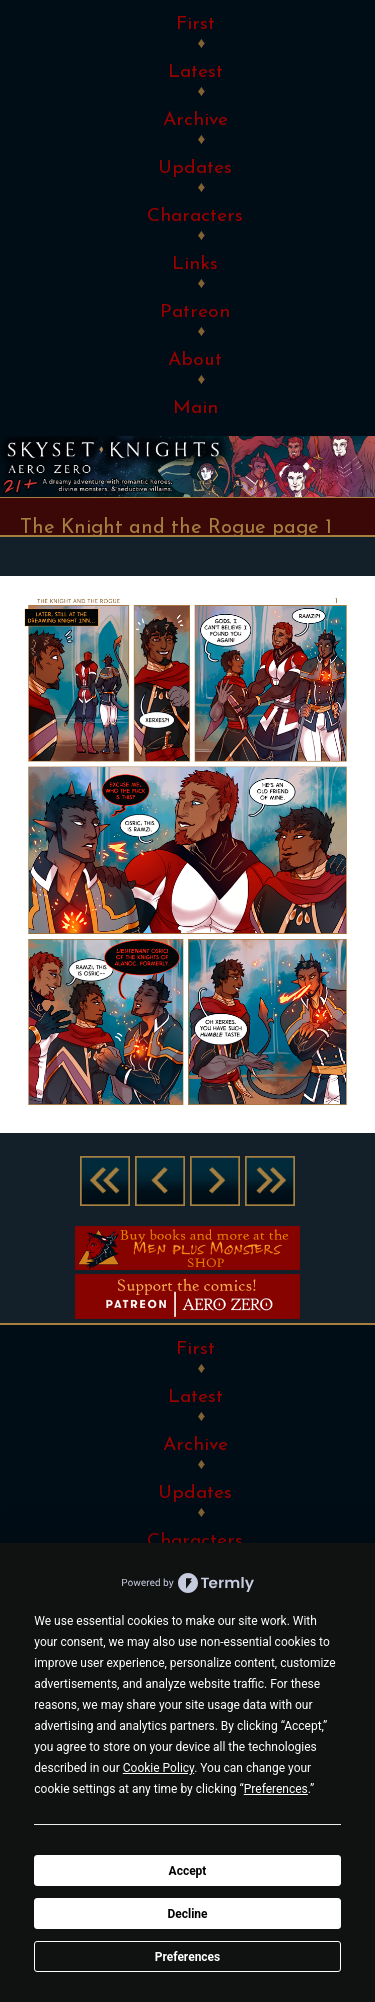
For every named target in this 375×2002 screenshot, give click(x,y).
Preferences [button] (276, 1789)
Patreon (195, 312)
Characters (195, 216)
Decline (187, 1914)
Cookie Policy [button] (158, 1768)
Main (195, 408)
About (195, 360)
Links (195, 264)
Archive (195, 120)
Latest (195, 72)
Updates (195, 168)
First (195, 24)
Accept (188, 1871)
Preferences (188, 1957)
